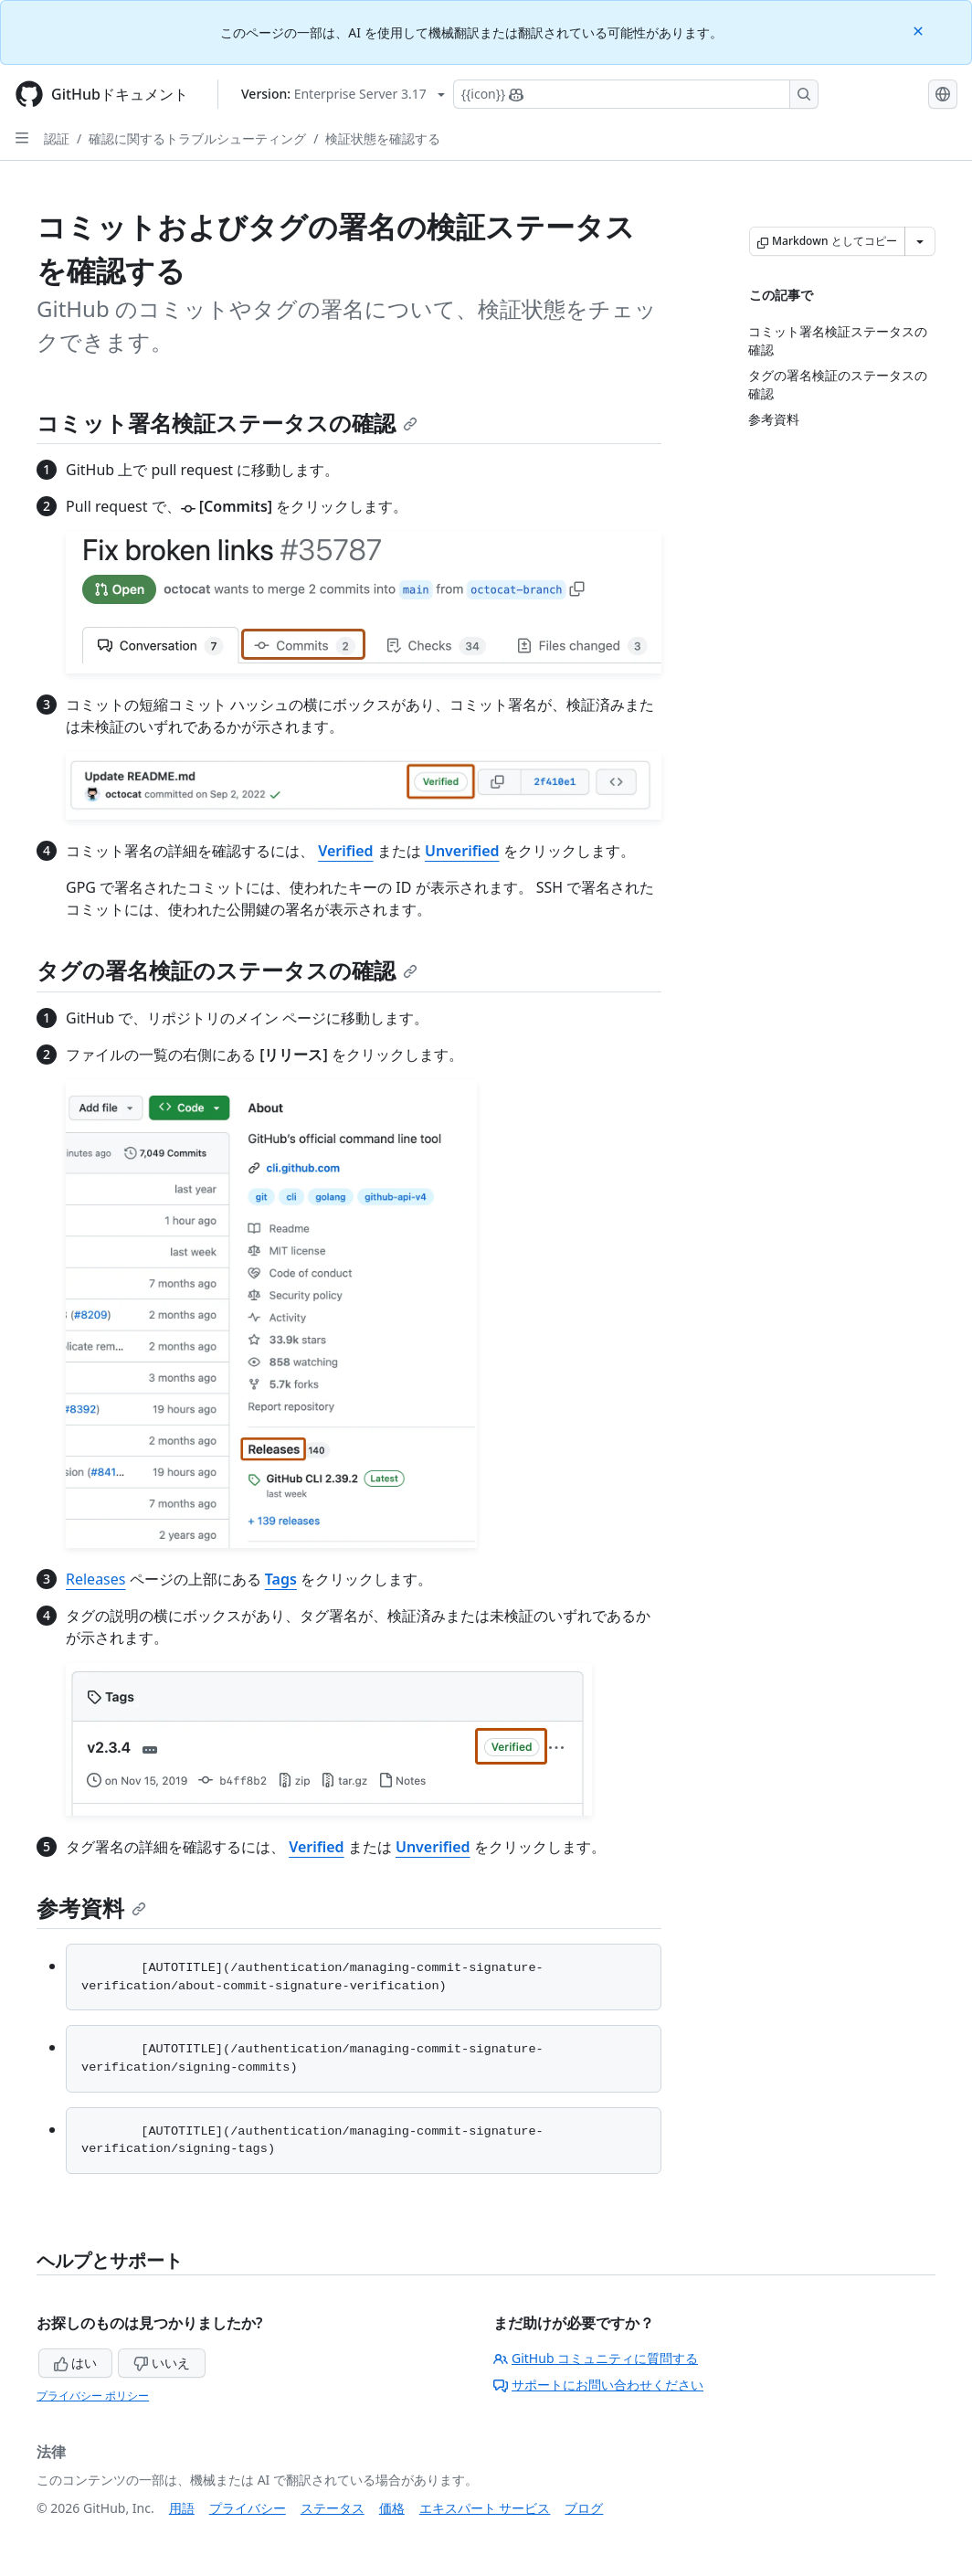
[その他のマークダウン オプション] (919, 241)
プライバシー (247, 2508)
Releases (95, 1579)
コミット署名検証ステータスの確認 (227, 423)
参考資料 (91, 1907)
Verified (345, 851)
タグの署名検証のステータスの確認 (227, 970)
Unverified (462, 851)
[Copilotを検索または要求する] (636, 94)
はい (76, 2362)
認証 (56, 138)
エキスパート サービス (485, 2508)
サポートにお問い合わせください (598, 2384)
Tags (281, 1579)
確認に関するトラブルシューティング (197, 138)
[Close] (920, 29)
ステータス (332, 2508)
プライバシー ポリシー (93, 2395)
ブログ (584, 2508)
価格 (392, 2508)
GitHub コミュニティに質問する (595, 2358)
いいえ (161, 2362)
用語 (182, 2508)
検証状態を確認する (382, 138)
